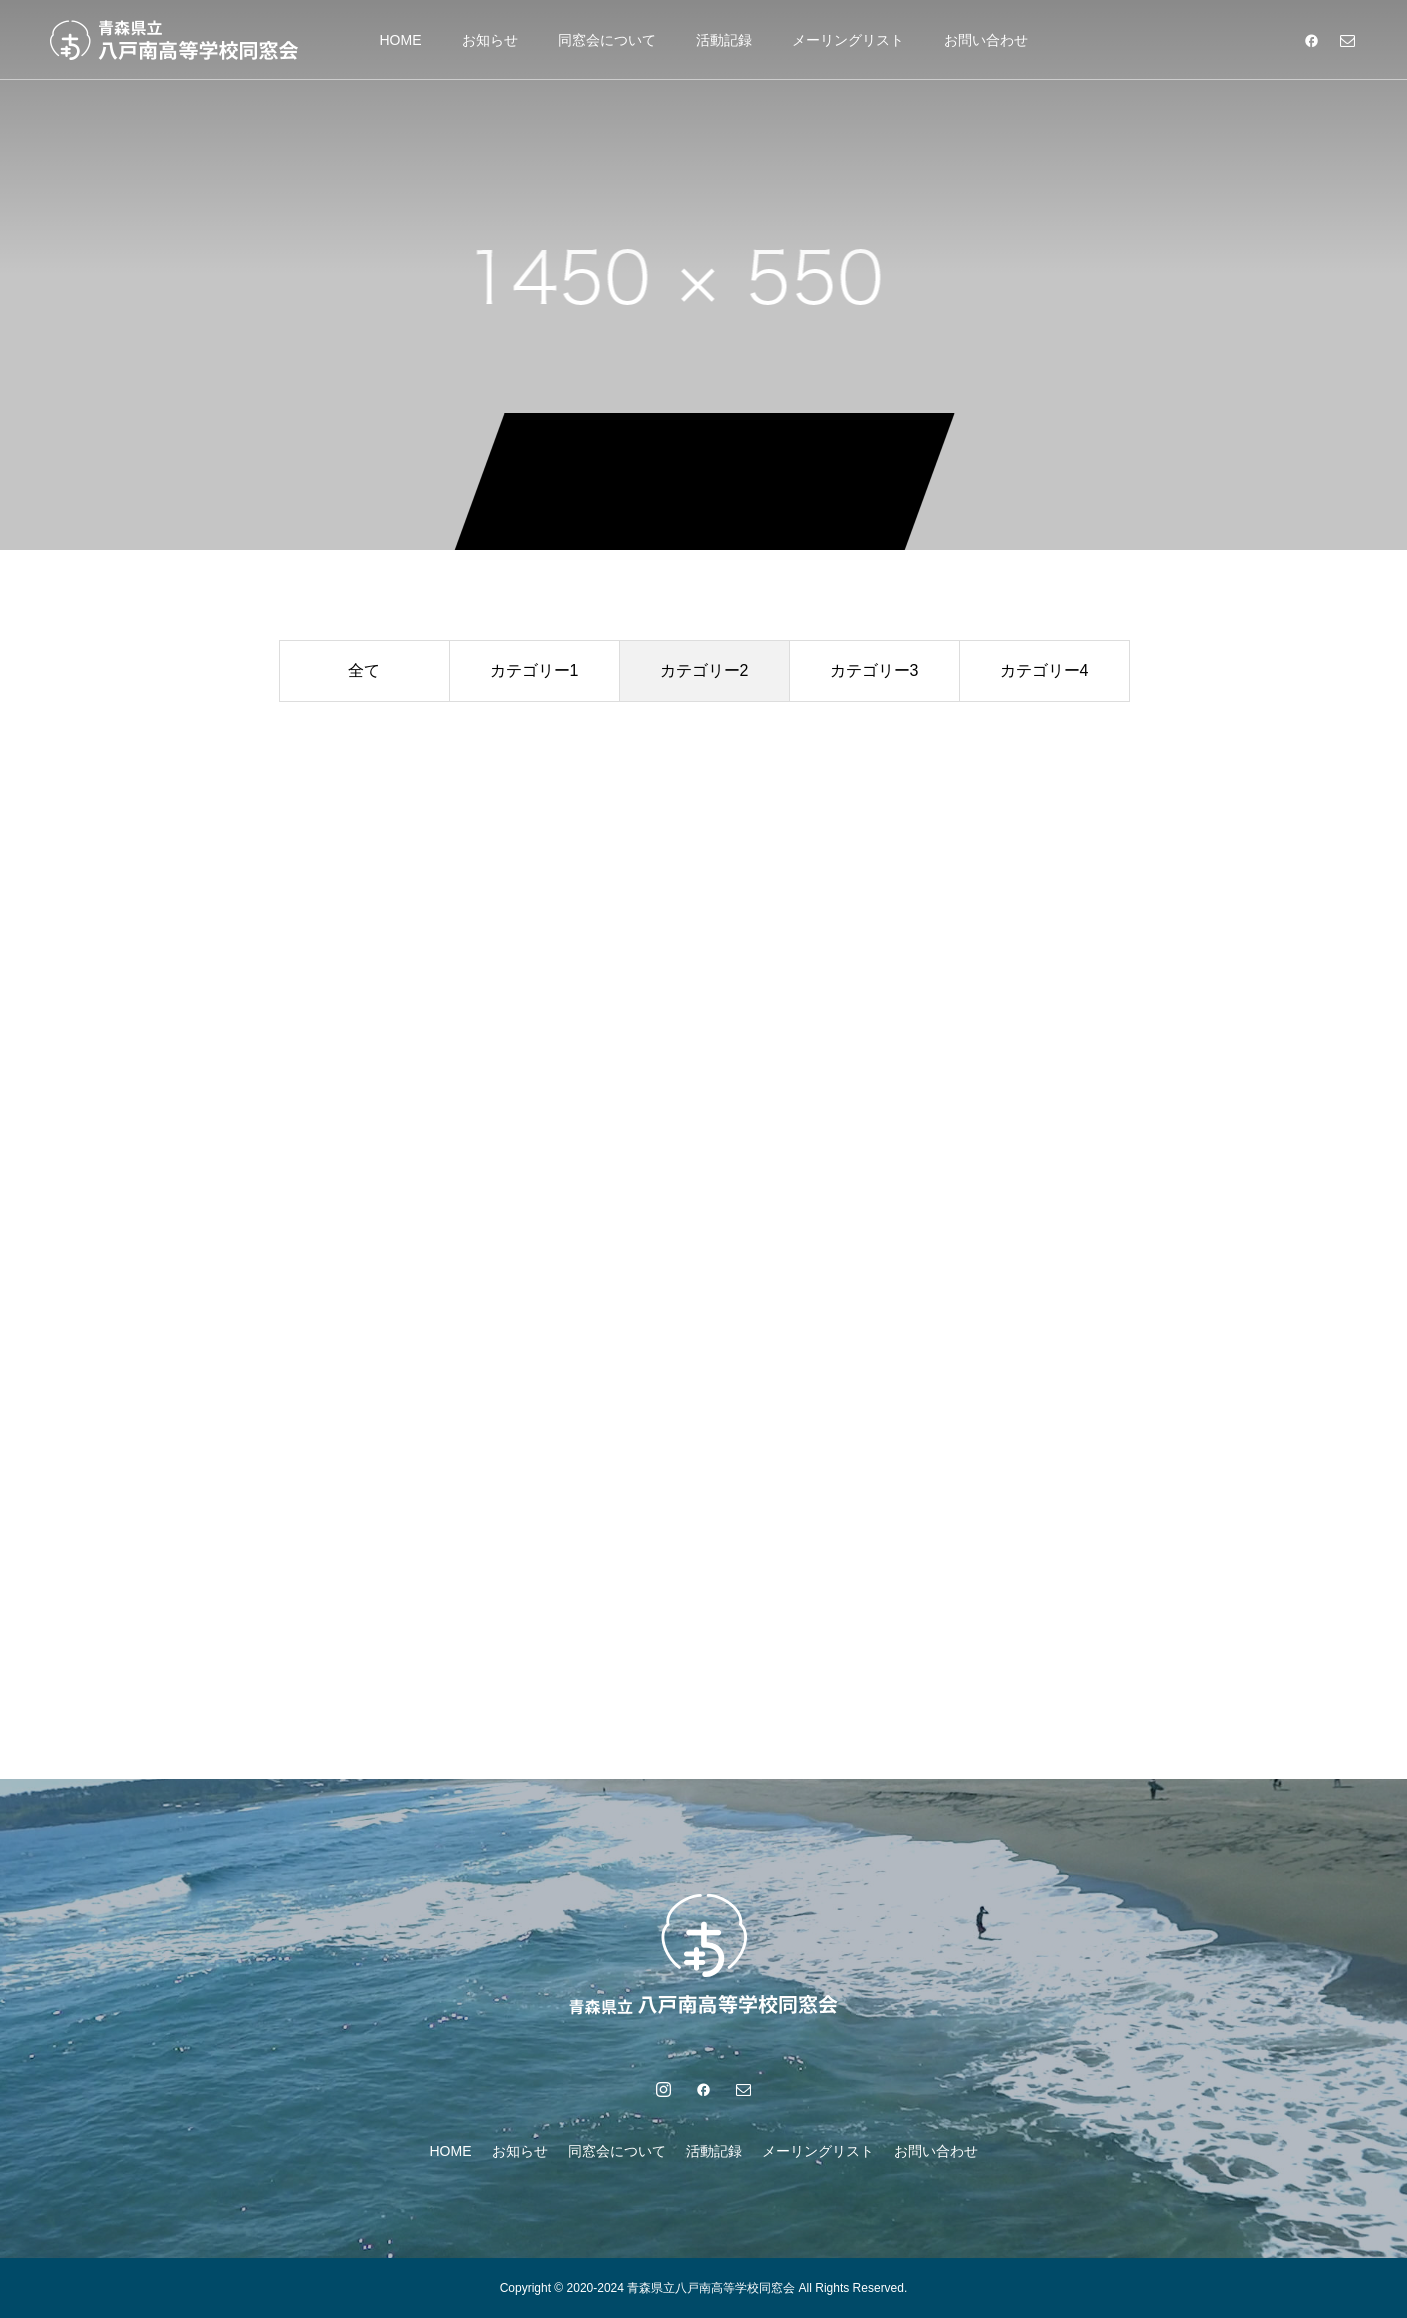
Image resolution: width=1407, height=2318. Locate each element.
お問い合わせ (986, 40)
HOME (401, 40)
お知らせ (490, 40)
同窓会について (607, 40)
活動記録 (724, 40)
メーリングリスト (848, 40)
